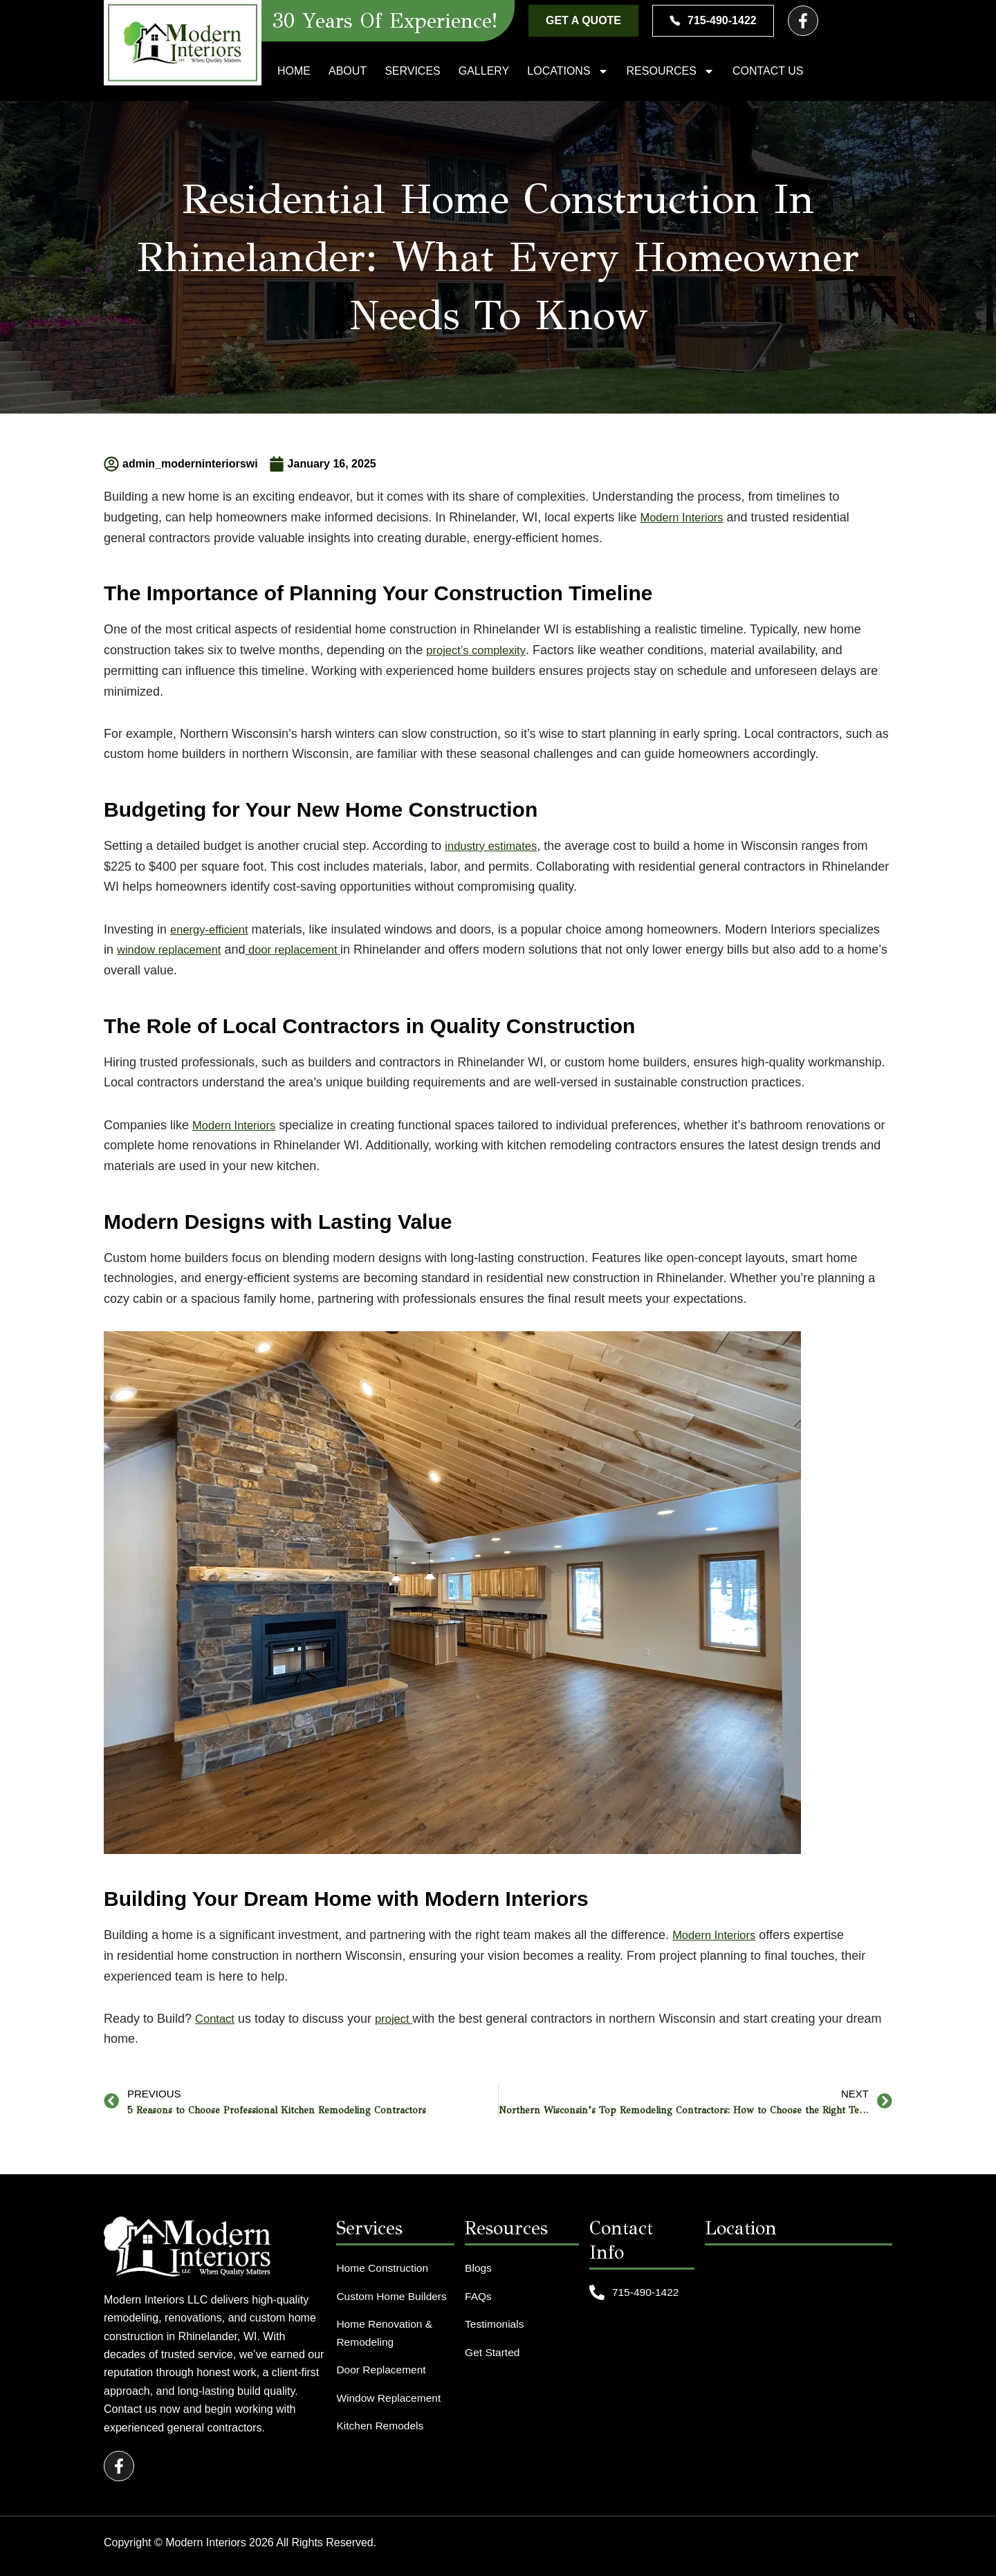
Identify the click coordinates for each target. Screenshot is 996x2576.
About (348, 71)
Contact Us (768, 71)
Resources (670, 71)
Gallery (484, 71)
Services (413, 71)
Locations (567, 71)
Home (294, 71)
